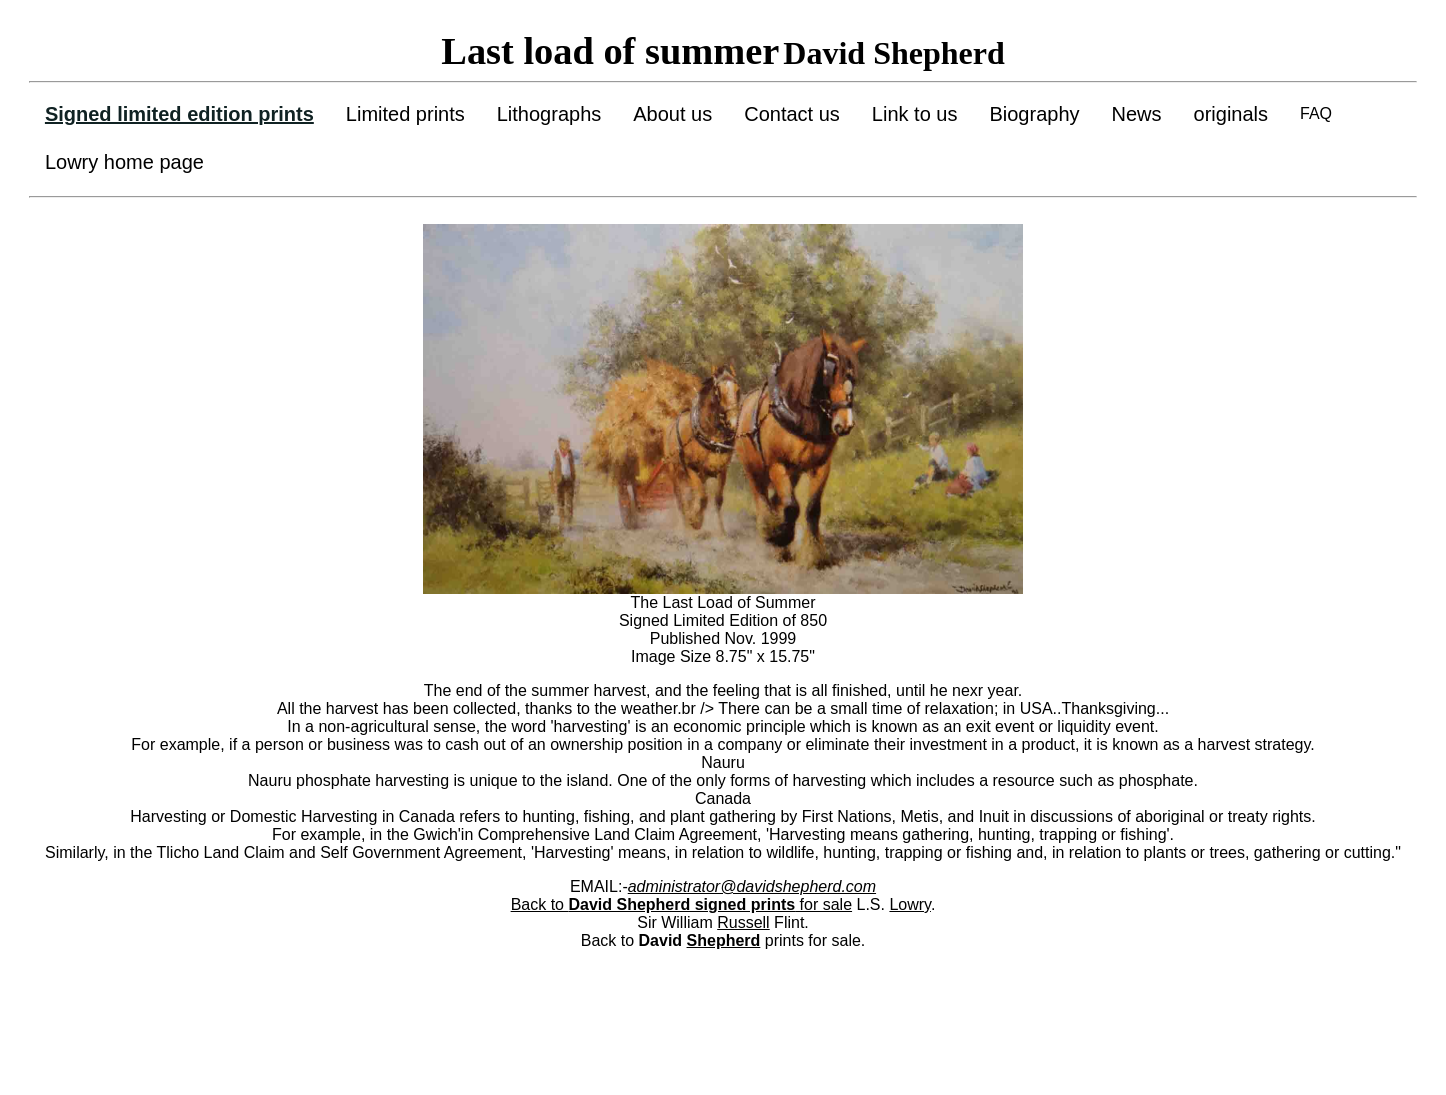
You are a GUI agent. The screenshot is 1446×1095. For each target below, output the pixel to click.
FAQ (1316, 113)
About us (672, 114)
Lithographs (549, 114)
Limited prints (405, 114)
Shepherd (724, 940)
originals (1231, 114)
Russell (743, 922)
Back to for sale (681, 904)
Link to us (915, 114)
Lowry (910, 904)
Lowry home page (124, 162)
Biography (1034, 114)
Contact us (792, 114)
